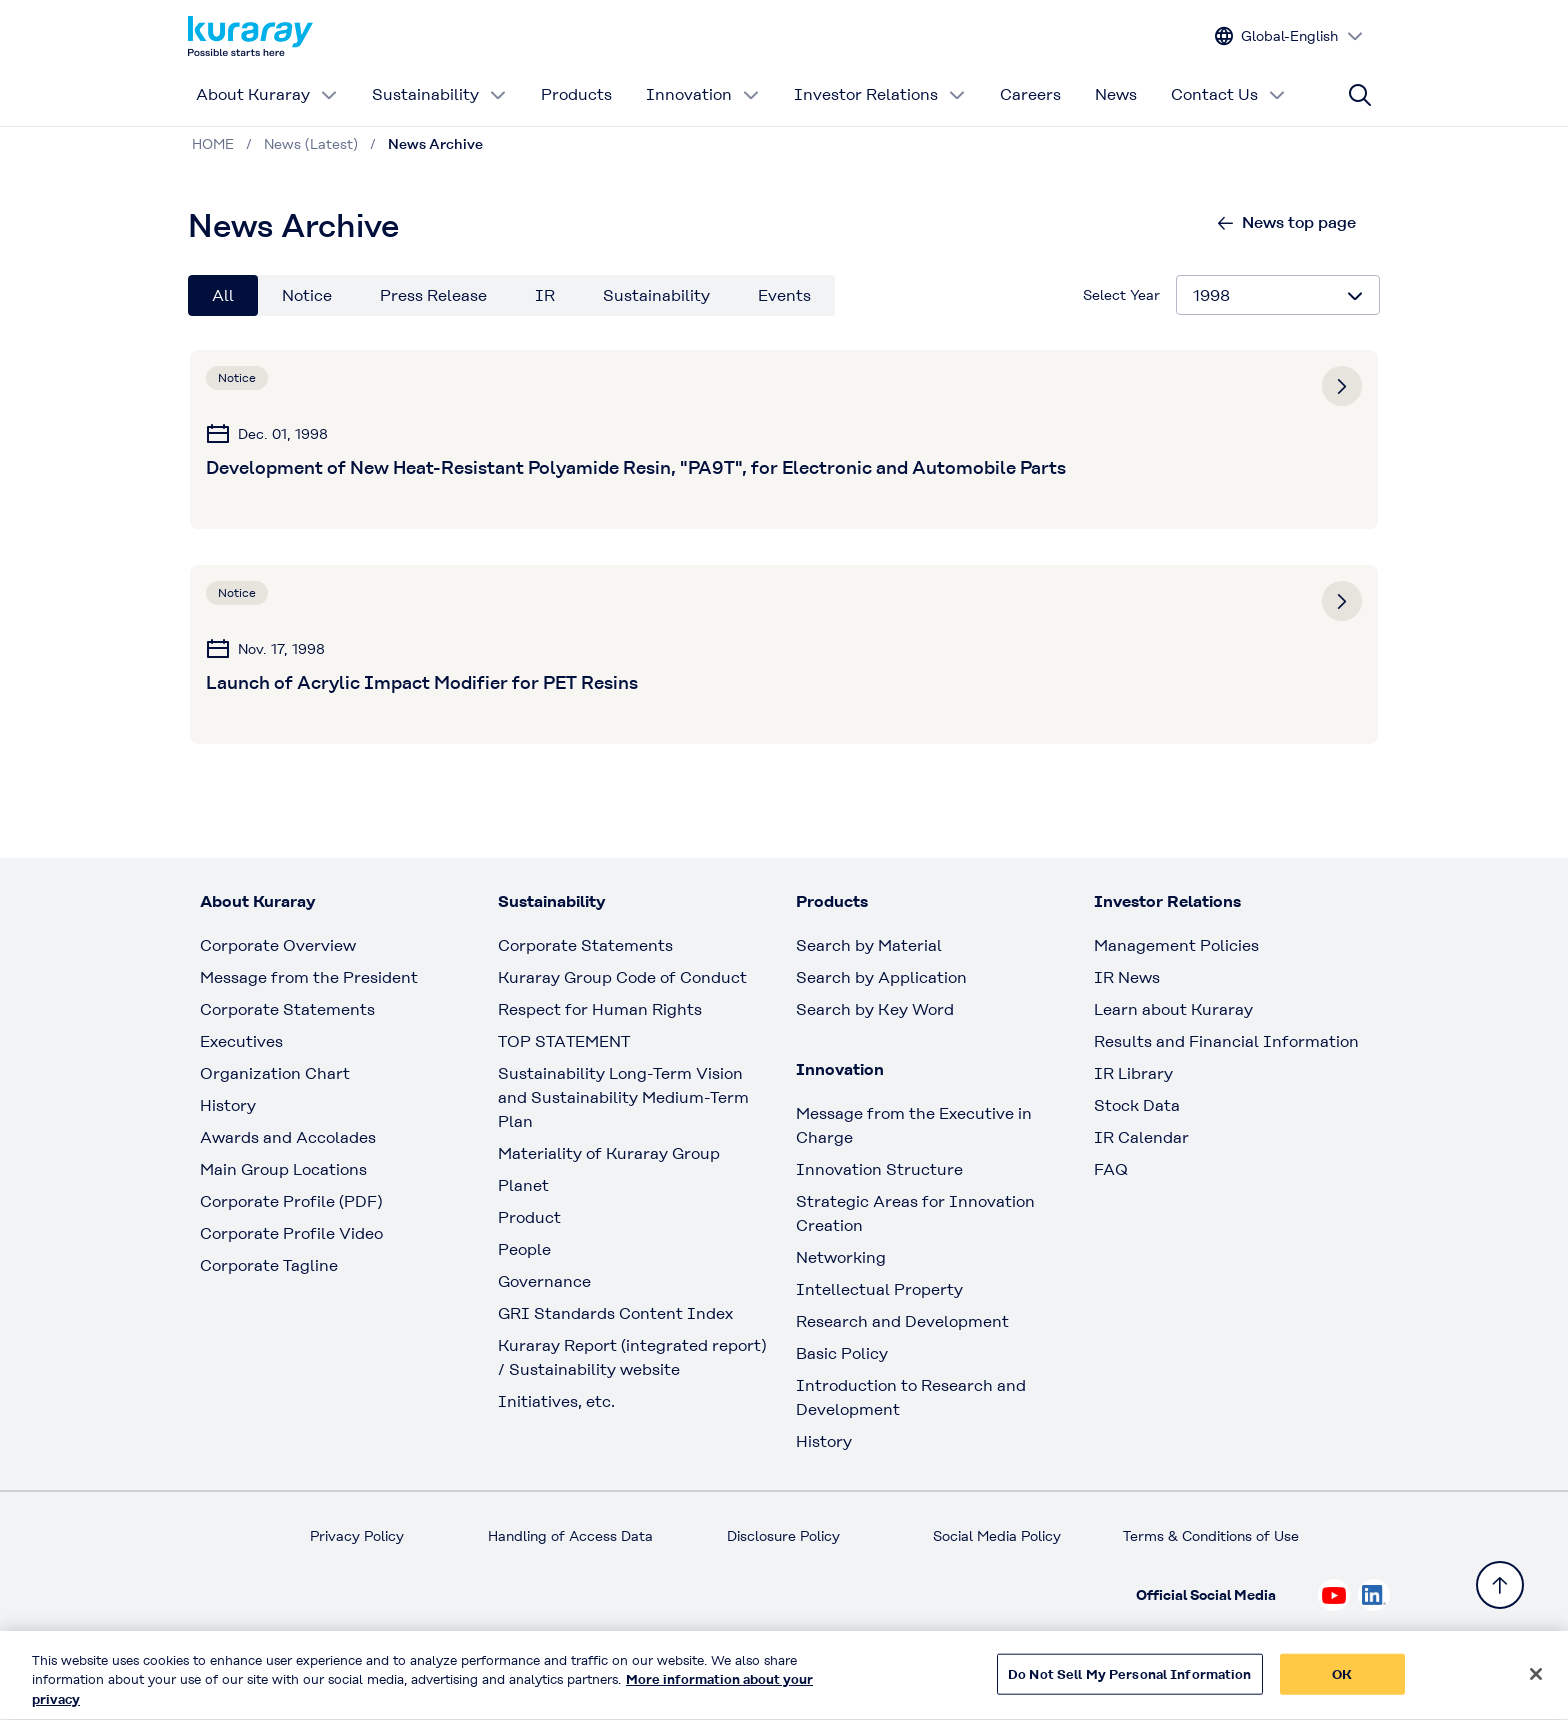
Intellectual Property (879, 1289)
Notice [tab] (307, 295)
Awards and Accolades (288, 1137)
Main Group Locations (283, 1169)
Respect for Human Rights (600, 1009)
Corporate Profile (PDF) (291, 1201)
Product (529, 1217)
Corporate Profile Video (291, 1233)
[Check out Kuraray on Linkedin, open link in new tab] (1374, 1595)
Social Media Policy (997, 1536)
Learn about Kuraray (1173, 1009)
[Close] (1536, 1683)
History (228, 1105)
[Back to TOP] (1500, 1585)
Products (576, 94)
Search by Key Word (875, 1009)
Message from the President (309, 977)
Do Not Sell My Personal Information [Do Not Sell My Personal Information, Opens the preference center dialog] (1130, 1683)
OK (1342, 1683)
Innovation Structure (879, 1169)
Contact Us (1228, 94)
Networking (841, 1257)
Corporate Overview (278, 945)
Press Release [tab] (433, 295)
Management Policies (1176, 945)
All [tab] (223, 295)
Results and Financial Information (1226, 1041)
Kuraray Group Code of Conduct (622, 977)
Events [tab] (784, 295)
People (524, 1249)
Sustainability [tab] (656, 295)
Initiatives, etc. (556, 1401)
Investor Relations (880, 94)
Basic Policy (842, 1353)
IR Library (1133, 1073)
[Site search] (1360, 95)
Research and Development (902, 1321)
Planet (523, 1185)
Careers (1030, 94)
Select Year (1121, 295)
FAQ (1111, 1169)
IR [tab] (545, 295)
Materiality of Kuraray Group (609, 1153)
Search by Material (869, 945)
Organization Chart (275, 1073)
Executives (241, 1041)
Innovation (703, 94)
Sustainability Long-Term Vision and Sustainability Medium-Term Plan (623, 1097)
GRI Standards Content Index (615, 1313)
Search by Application (881, 977)
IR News (1127, 977)
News (1116, 94)
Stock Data (1137, 1105)
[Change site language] (1289, 36)
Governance (544, 1281)
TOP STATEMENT (564, 1041)
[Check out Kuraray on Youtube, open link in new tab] (1334, 1595)
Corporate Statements (287, 1009)
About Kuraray (267, 94)
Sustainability (439, 94)
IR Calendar (1141, 1137)
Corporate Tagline (269, 1265)
